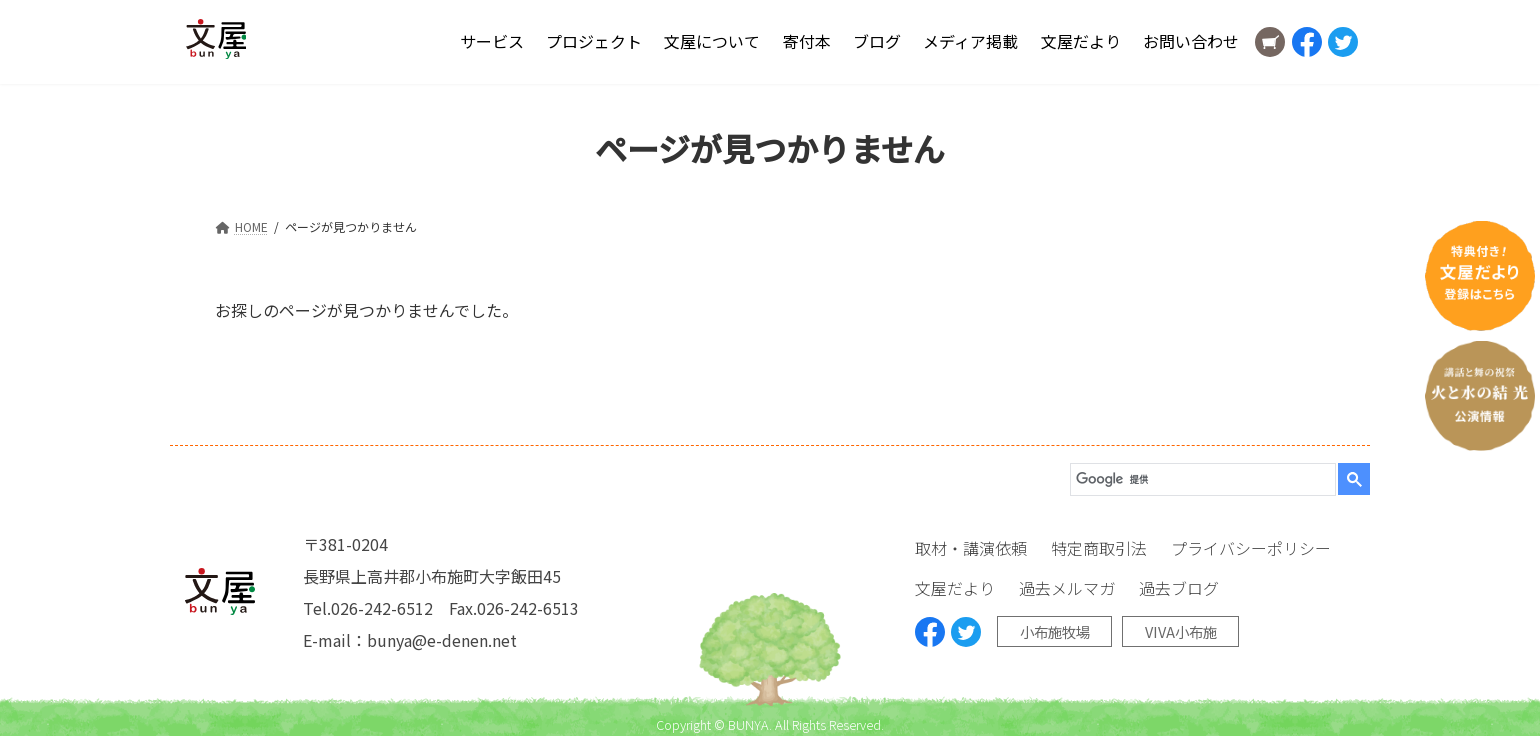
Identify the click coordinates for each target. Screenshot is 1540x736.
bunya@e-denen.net (442, 640)
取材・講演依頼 (971, 548)
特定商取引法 (1099, 548)
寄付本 (807, 41)
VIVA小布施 (1181, 631)
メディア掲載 (970, 41)
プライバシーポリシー (1251, 548)
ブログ (877, 41)
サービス (492, 41)
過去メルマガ (1067, 588)
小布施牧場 (1055, 631)
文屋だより (1081, 41)
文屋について (712, 41)
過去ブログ (1179, 588)
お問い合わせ (1191, 41)
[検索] (1196, 479)
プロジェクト (594, 41)
